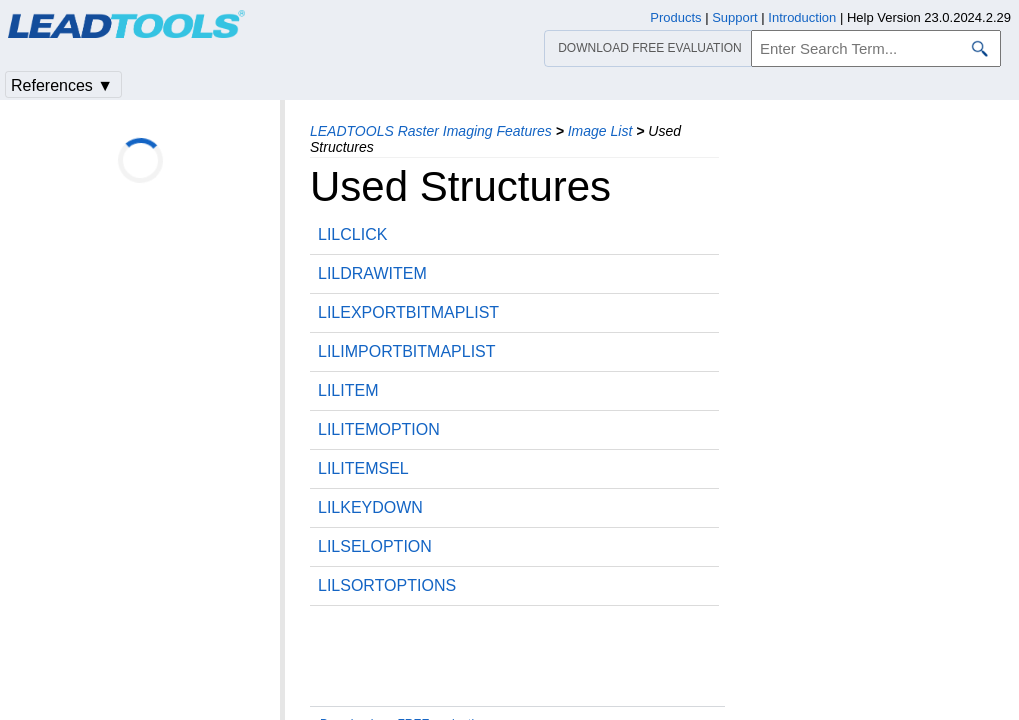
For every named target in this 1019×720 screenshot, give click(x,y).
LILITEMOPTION (379, 429)
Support (735, 17)
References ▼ (62, 85)
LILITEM (348, 390)
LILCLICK (352, 234)
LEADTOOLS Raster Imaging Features (431, 131)
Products (675, 17)
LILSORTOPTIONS (387, 585)
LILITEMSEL (363, 468)
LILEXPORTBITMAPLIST (408, 312)
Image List (600, 131)
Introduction (802, 17)
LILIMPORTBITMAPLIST (407, 351)
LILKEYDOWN (370, 507)
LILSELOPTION (375, 546)
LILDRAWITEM (372, 273)
